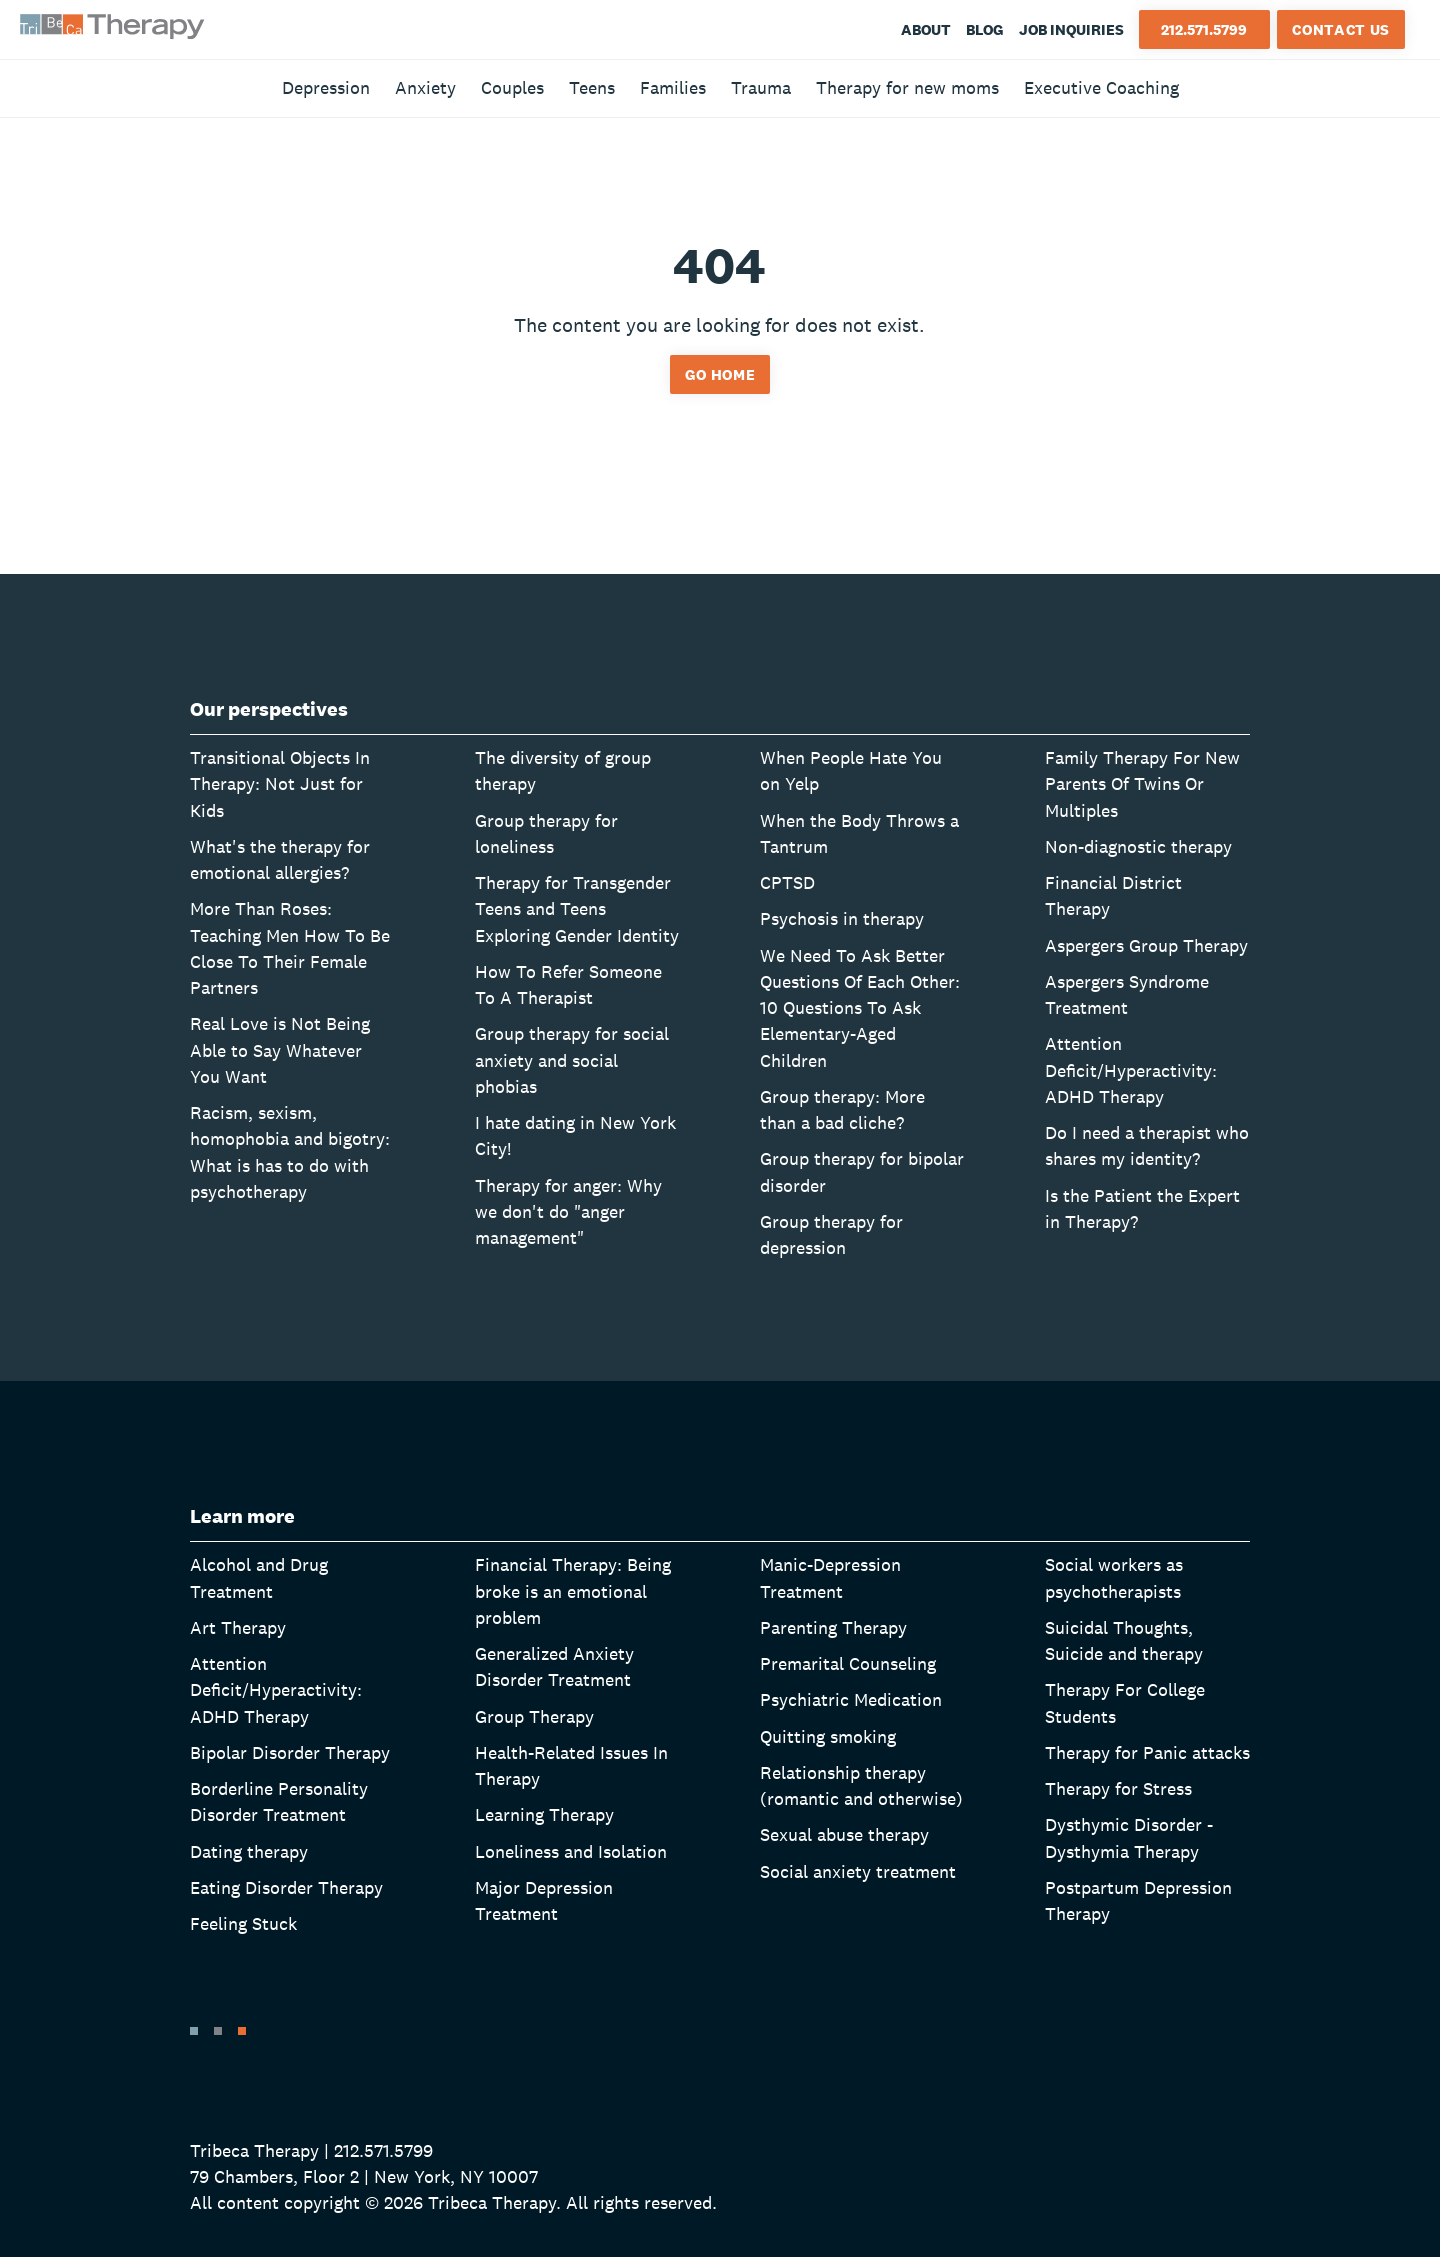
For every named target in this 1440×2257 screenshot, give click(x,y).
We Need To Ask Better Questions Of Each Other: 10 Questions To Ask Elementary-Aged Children (860, 1008)
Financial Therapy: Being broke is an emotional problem (573, 1591)
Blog (985, 29)
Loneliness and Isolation (571, 1851)
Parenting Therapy (833, 1627)
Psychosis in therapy (842, 918)
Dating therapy (249, 1851)
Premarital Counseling (848, 1663)
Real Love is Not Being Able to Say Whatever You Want (280, 1050)
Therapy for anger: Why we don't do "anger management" (568, 1212)
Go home (720, 374)
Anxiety (425, 87)
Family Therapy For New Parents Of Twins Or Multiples (1142, 784)
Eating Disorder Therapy (286, 1887)
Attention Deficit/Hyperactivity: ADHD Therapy (1131, 1070)
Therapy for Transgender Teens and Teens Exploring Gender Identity (577, 909)
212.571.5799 (1204, 29)
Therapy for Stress (1118, 1788)
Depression (326, 87)
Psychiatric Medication (851, 1699)
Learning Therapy (544, 1814)
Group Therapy (534, 1716)
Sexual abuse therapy (844, 1834)
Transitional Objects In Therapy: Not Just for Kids (280, 784)
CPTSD (787, 882)
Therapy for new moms (907, 87)
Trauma (761, 87)
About (926, 29)
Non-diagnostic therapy (1138, 846)
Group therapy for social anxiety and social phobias (572, 1060)
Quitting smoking (828, 1736)
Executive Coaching (1101, 87)
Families (673, 87)
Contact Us (1341, 29)
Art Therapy (238, 1627)
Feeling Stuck (243, 1923)
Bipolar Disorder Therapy (290, 1752)
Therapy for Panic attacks (1147, 1752)
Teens (592, 87)
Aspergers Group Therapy (1146, 945)
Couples (512, 87)
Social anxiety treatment (858, 1871)
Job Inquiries (1071, 29)
